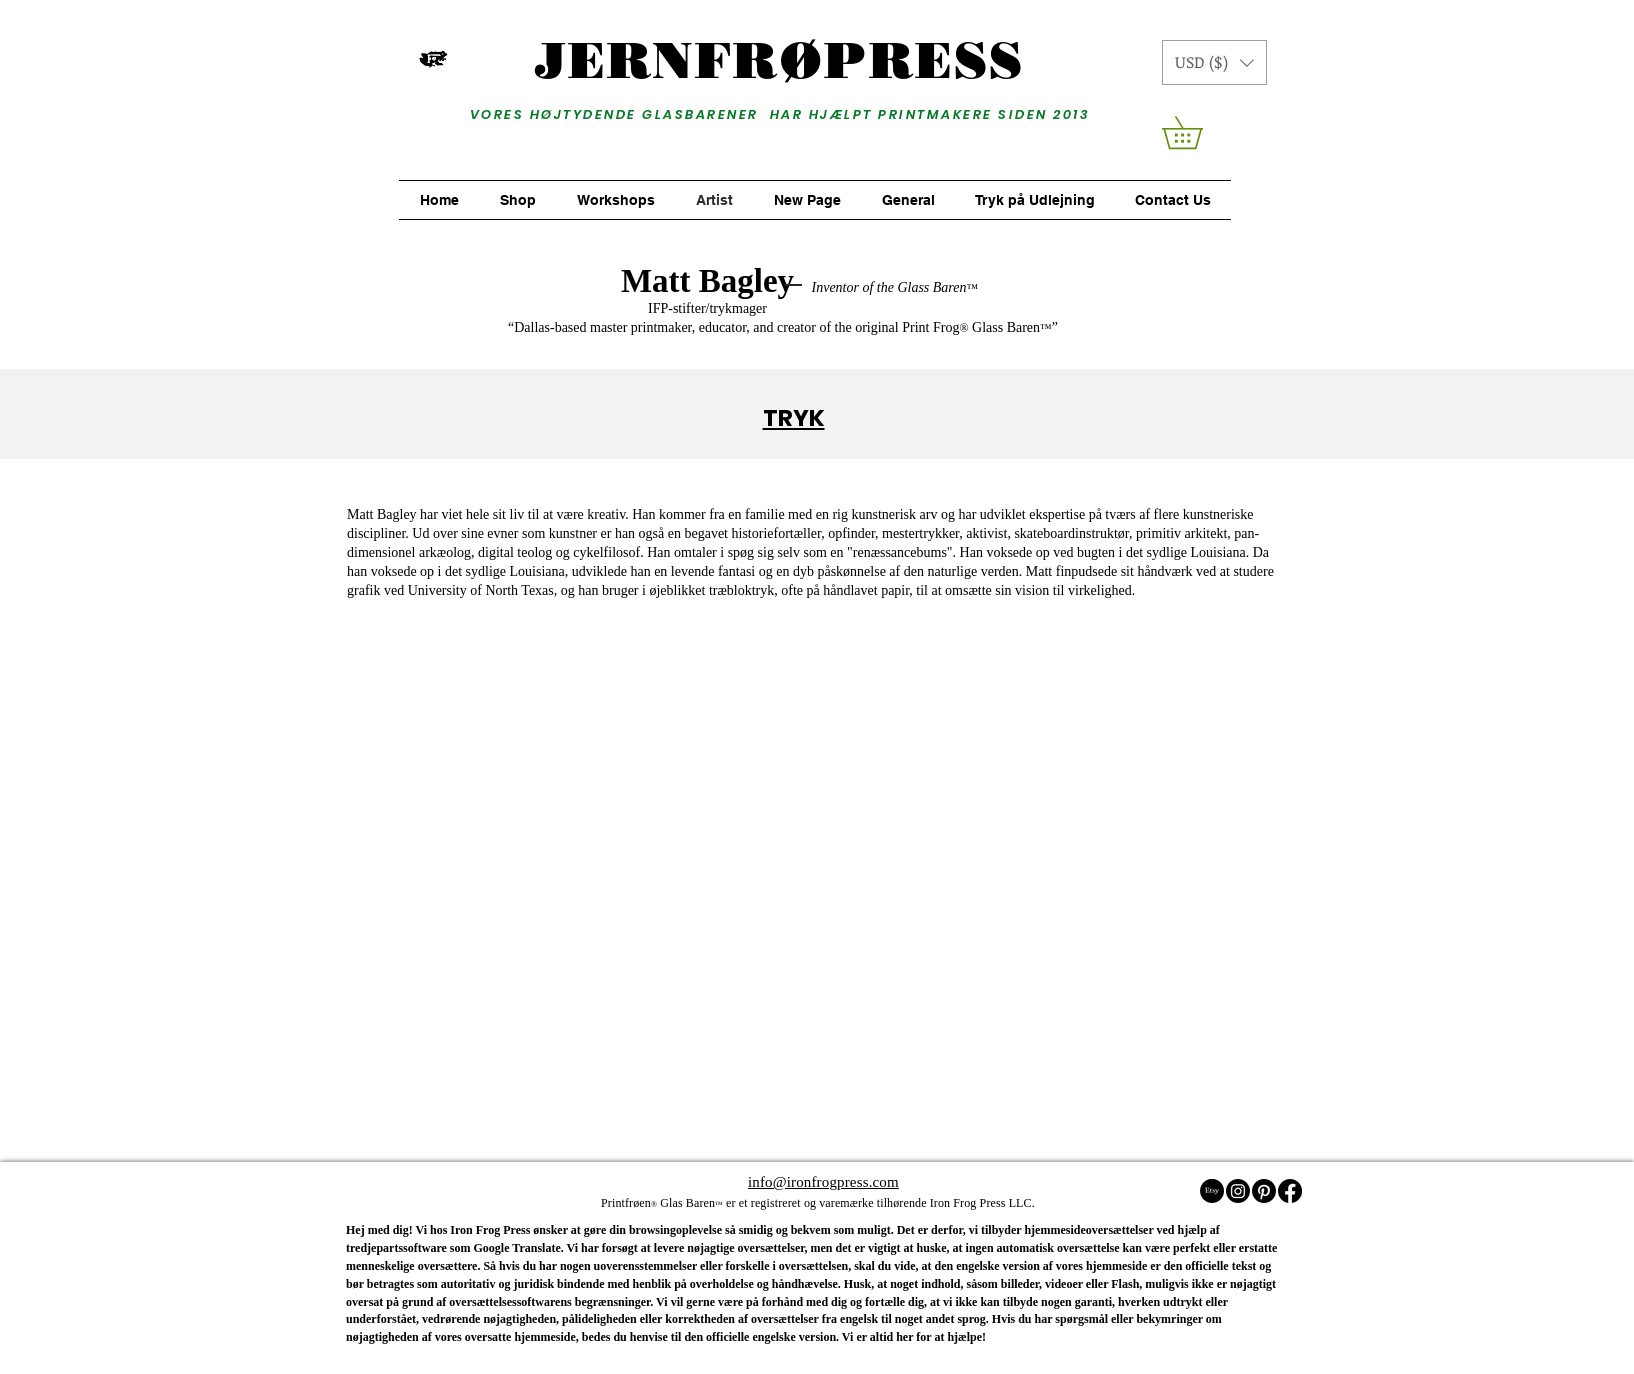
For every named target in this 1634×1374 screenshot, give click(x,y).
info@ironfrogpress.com (823, 1182)
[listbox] (1214, 62)
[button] (1214, 62)
